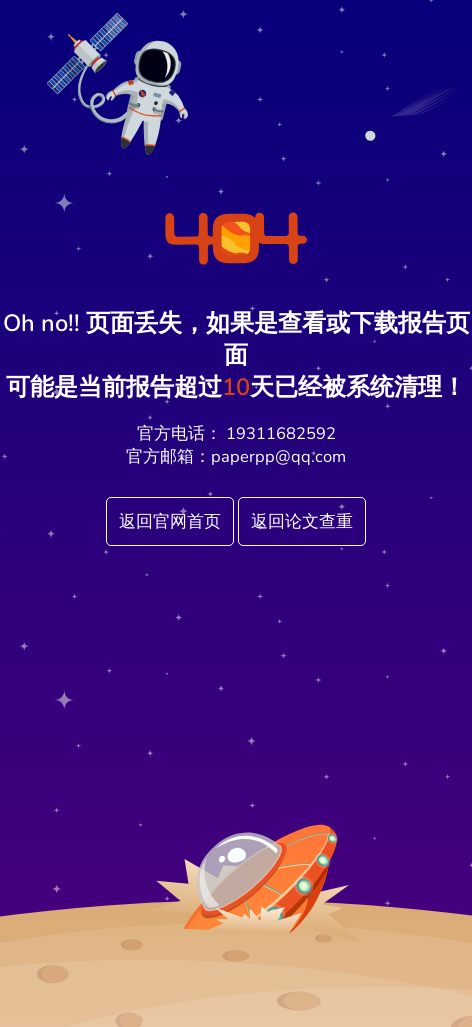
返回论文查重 (302, 521)
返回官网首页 (170, 521)
